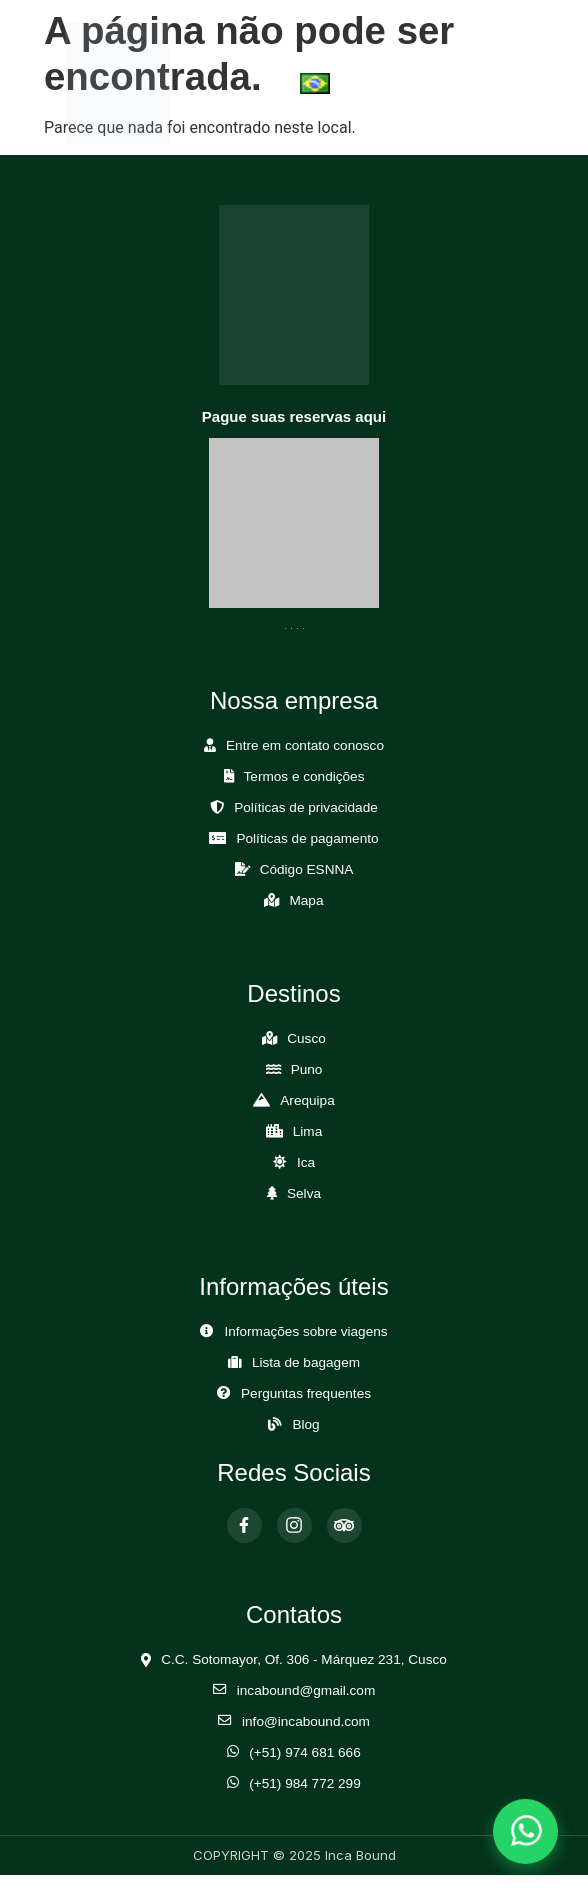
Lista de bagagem (306, 1362)
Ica (306, 1162)
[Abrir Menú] (491, 82)
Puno (307, 1069)
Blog (305, 1424)
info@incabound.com (306, 1721)
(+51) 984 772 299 (305, 1783)
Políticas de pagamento (307, 838)
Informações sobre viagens (305, 1331)
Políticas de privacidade (306, 807)
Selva (304, 1193)
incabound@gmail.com (306, 1690)
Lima (307, 1131)
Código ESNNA (307, 869)
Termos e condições (304, 776)
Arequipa (307, 1100)
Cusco (306, 1038)
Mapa (306, 900)
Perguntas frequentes (306, 1393)
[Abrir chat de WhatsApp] (525, 1831)
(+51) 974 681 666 (305, 1752)
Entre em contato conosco (305, 745)
